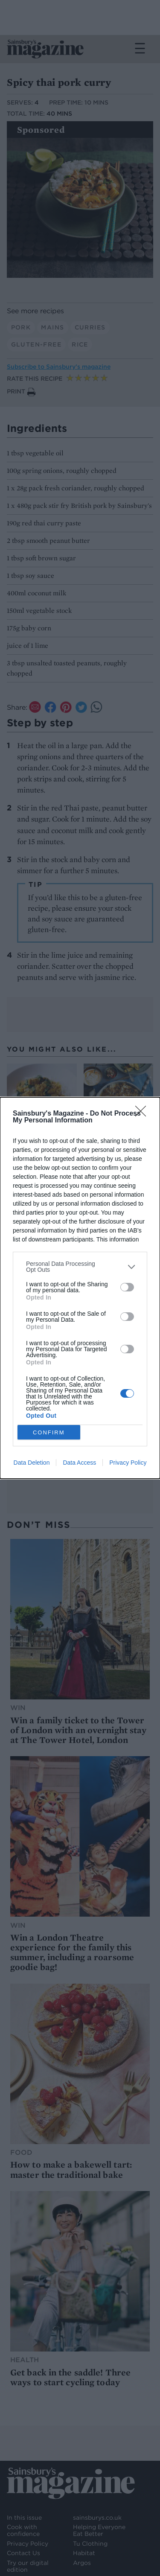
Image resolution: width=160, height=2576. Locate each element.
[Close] (143, 1114)
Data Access (79, 1462)
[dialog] (80, 1288)
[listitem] (80, 1267)
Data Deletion (32, 1462)
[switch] (127, 1287)
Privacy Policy (127, 1462)
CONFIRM (49, 1432)
